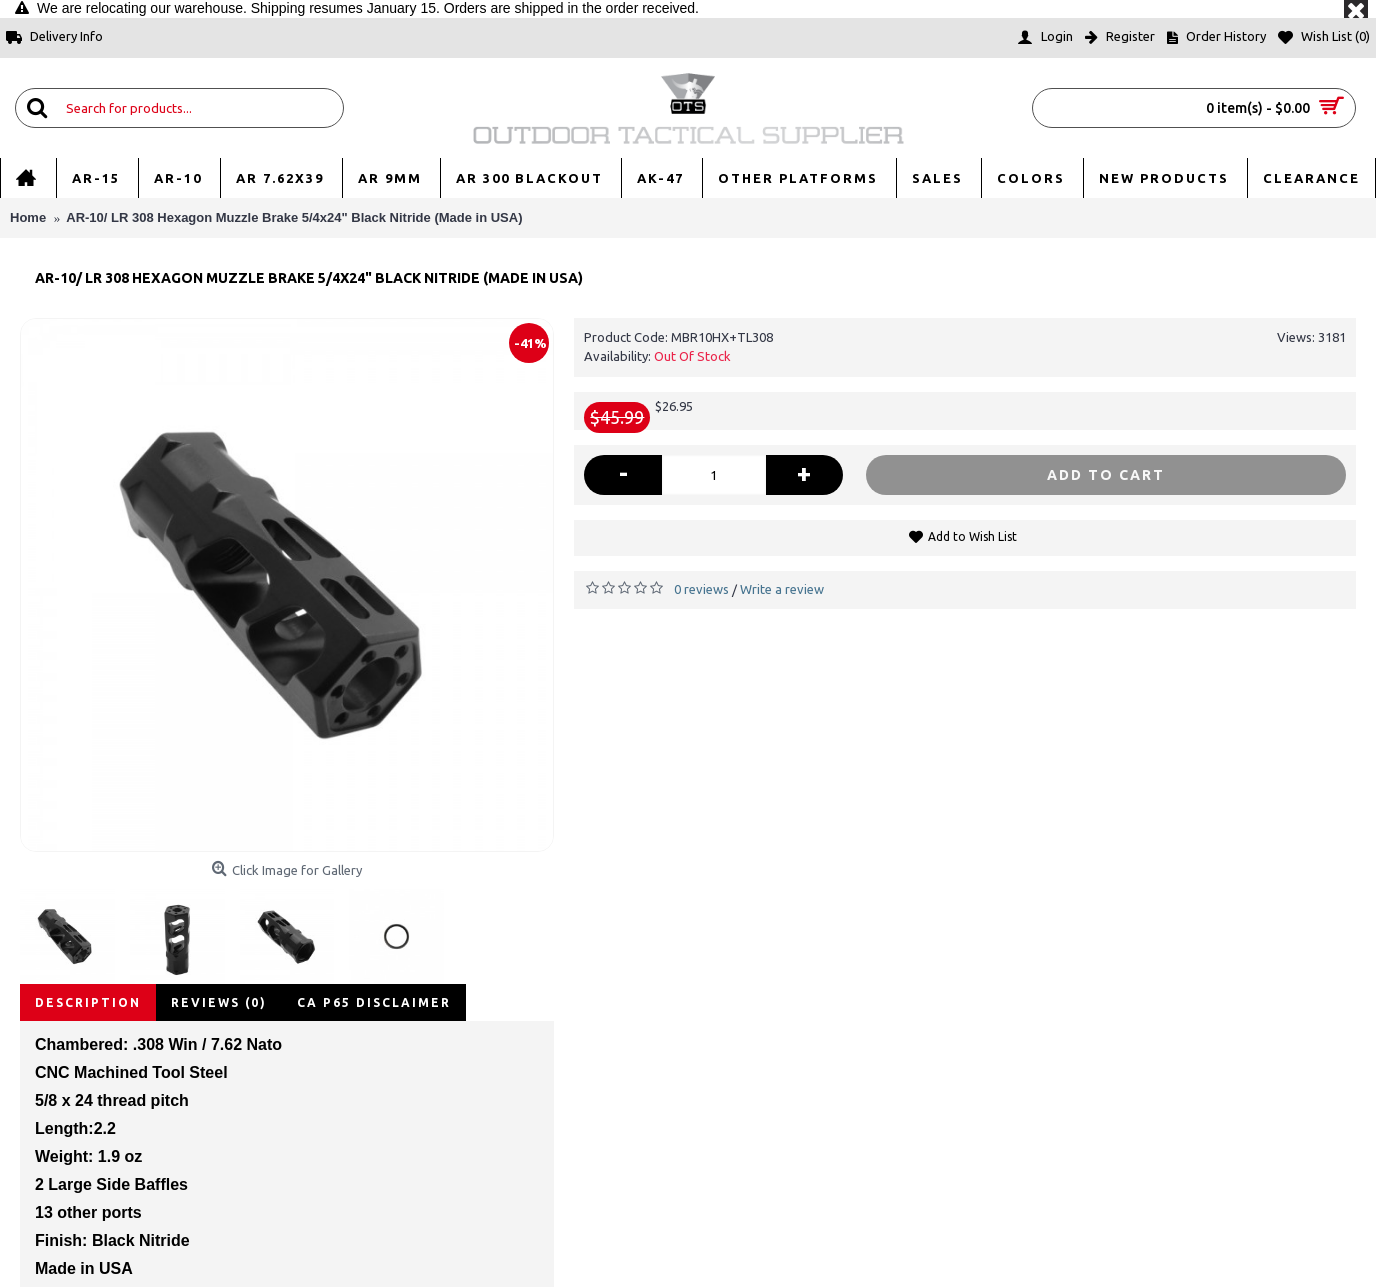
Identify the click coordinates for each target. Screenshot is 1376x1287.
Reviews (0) (219, 1002)
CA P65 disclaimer (374, 1002)
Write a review (782, 589)
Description (88, 1002)
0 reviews (701, 589)
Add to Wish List (972, 536)
